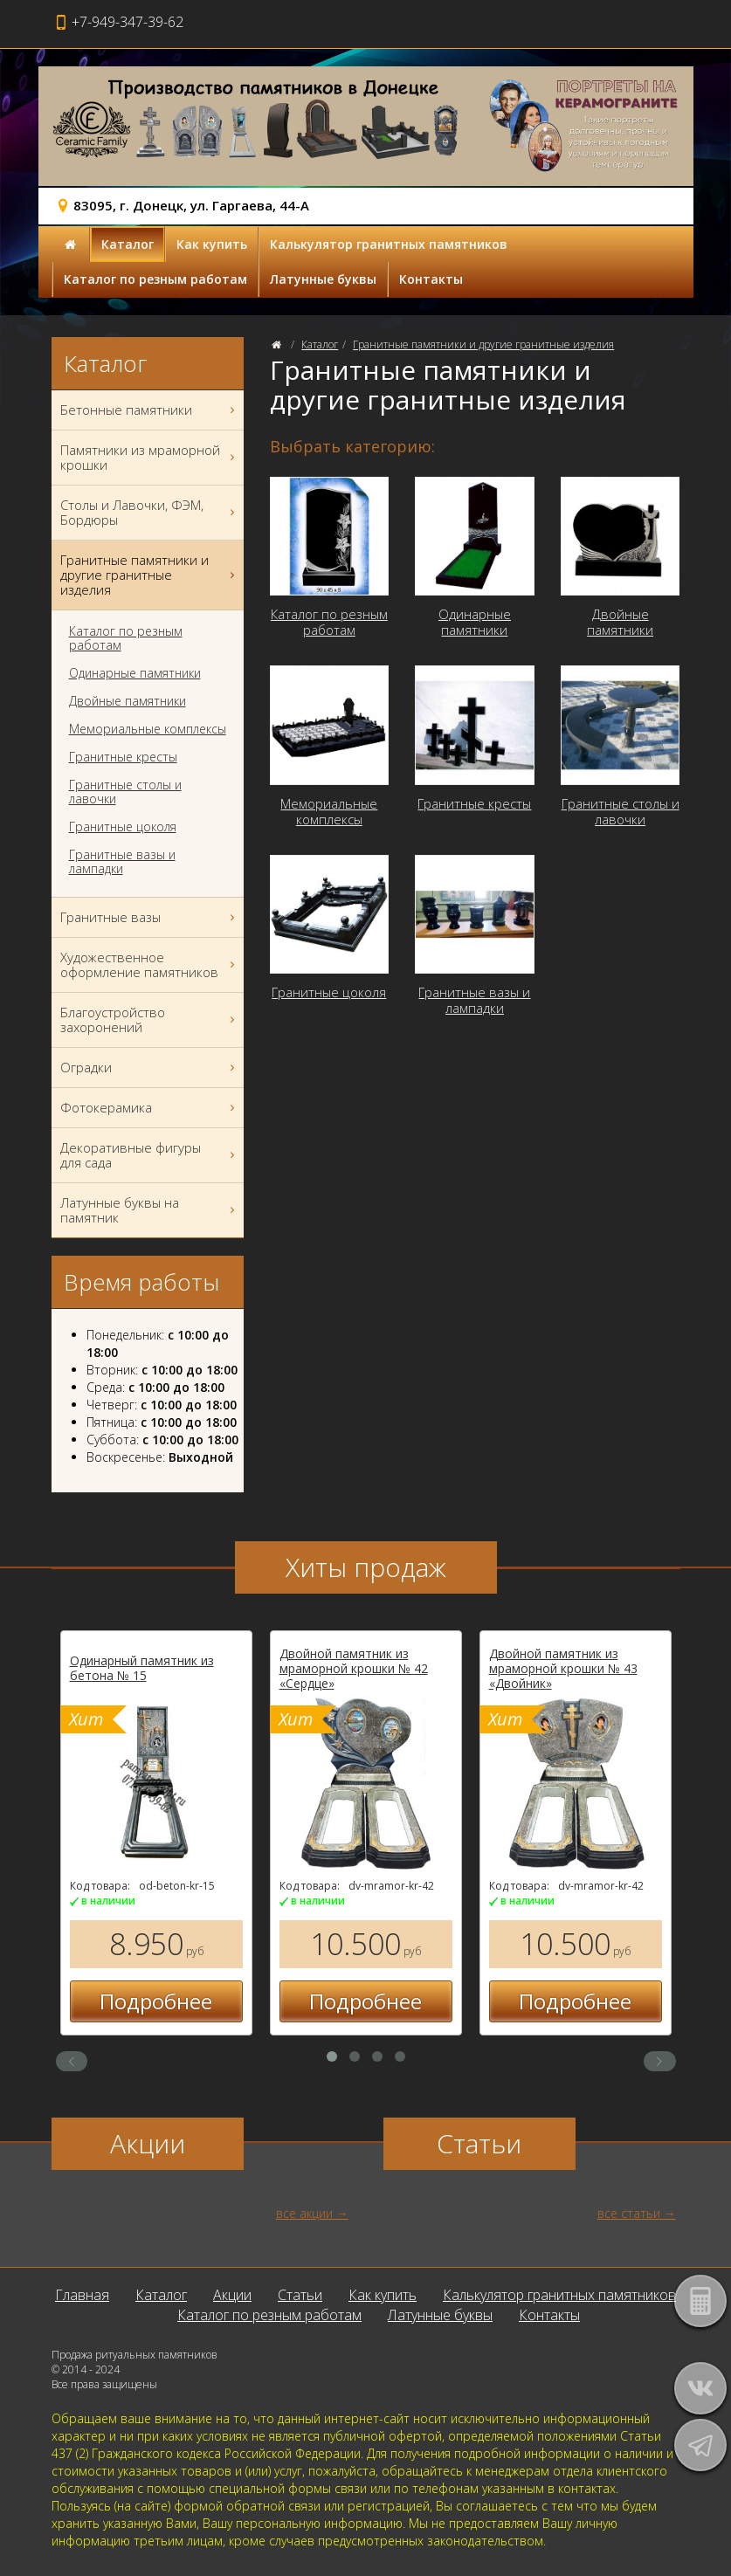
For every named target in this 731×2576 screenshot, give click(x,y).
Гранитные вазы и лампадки (122, 862)
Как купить (211, 244)
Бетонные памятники (149, 410)
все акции (304, 2213)
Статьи (300, 2294)
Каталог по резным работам (155, 279)
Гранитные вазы (149, 917)
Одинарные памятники (135, 673)
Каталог (127, 244)
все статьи (628, 2213)
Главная (82, 2294)
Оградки (149, 1067)
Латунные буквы (323, 279)
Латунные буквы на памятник (149, 1210)
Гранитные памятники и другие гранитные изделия (483, 344)
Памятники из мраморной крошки (149, 457)
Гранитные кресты (123, 757)
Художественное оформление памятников (149, 965)
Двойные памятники (127, 701)
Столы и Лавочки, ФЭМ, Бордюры (149, 513)
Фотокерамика (149, 1107)
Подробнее (156, 2001)
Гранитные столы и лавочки (125, 792)
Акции (232, 2294)
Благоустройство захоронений (149, 1020)
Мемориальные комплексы (147, 729)
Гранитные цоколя (122, 827)
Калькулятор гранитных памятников (388, 244)
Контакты (431, 279)
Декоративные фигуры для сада (149, 1155)
